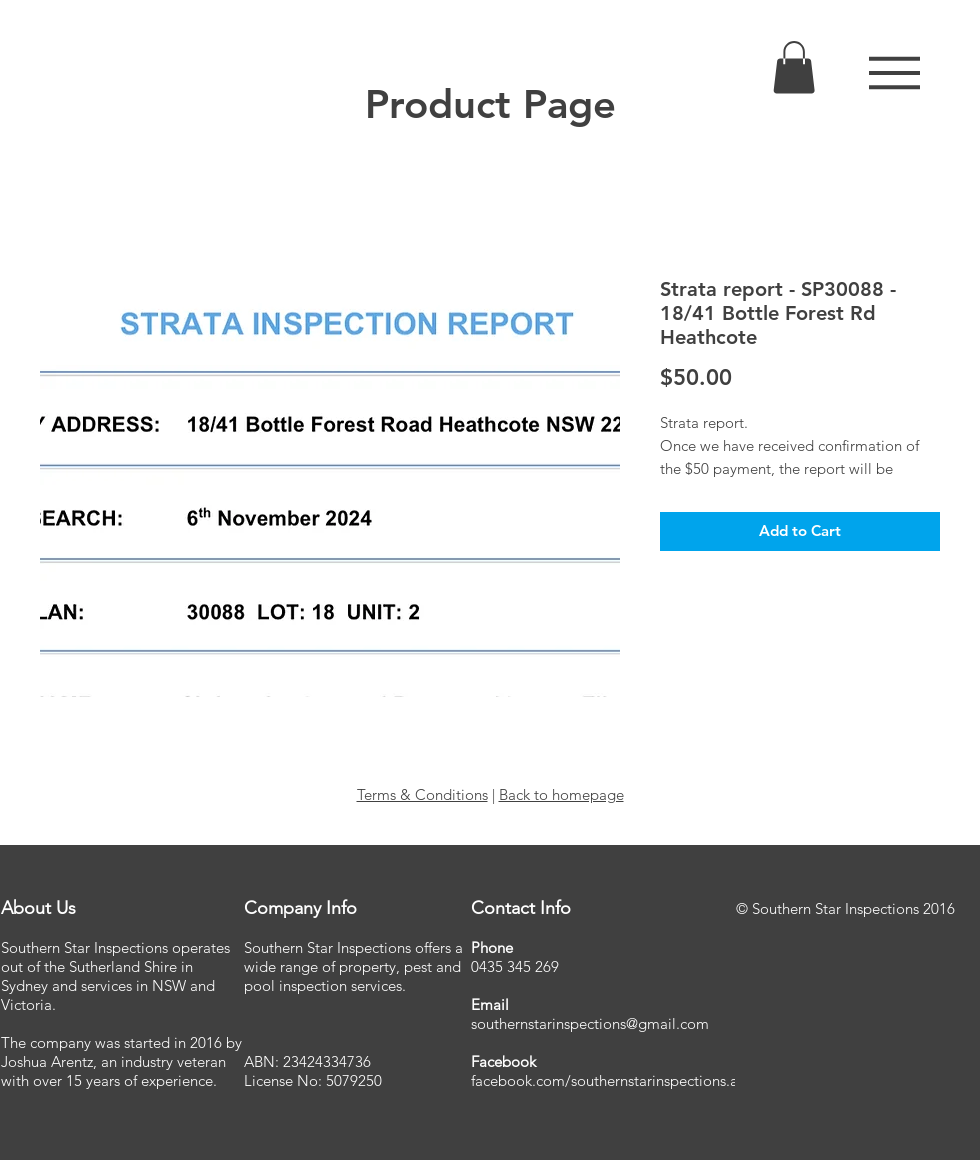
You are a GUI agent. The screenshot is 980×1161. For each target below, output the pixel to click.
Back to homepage (561, 794)
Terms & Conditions (422, 794)
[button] (894, 73)
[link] (794, 67)
